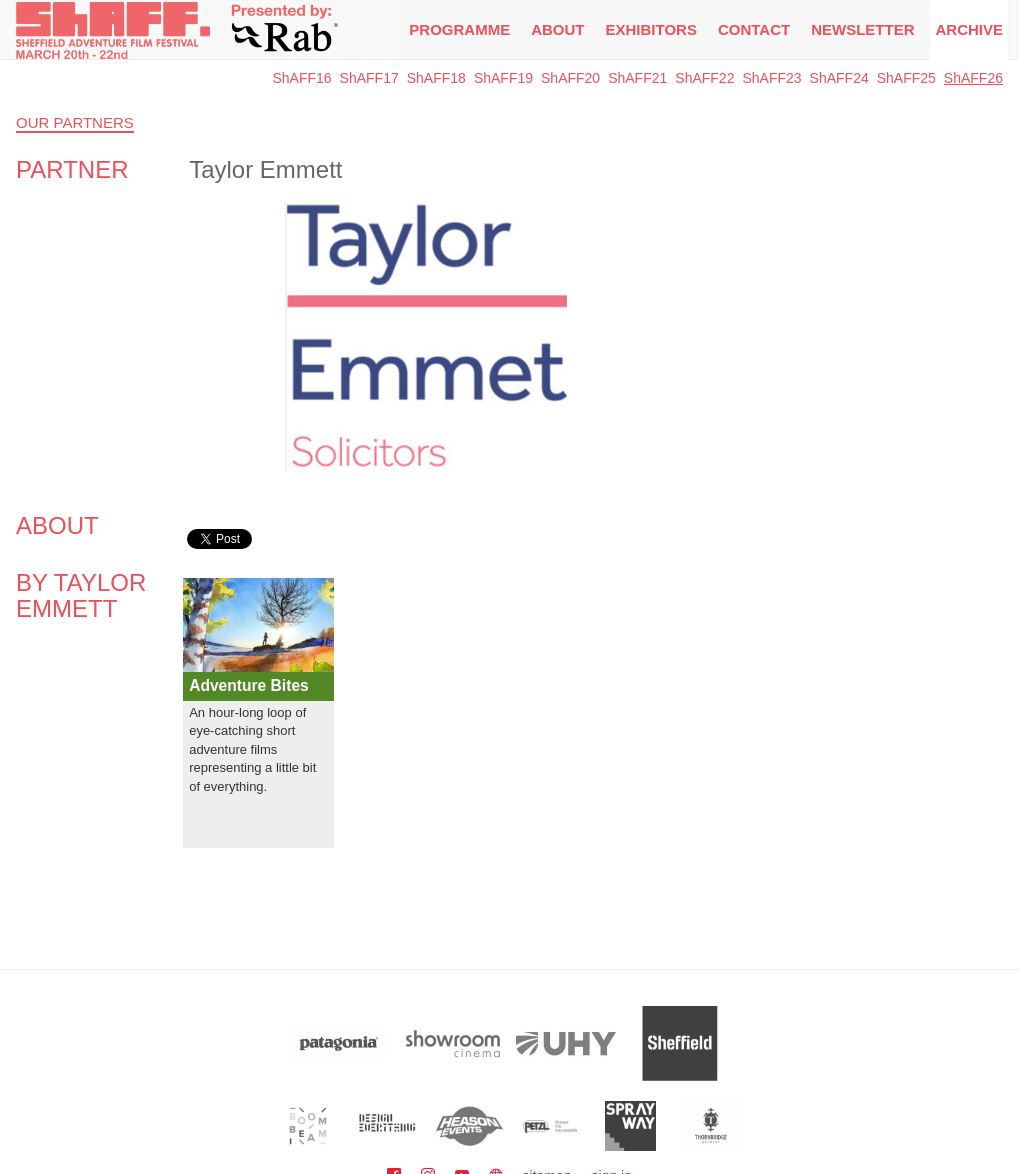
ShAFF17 (369, 78)
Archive (969, 29)
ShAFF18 (436, 78)
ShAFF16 (301, 78)
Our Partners (75, 122)
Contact (754, 29)
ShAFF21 (637, 78)
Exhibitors (651, 29)
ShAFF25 (906, 78)
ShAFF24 (839, 78)
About (557, 29)
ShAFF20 (570, 78)
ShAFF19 (503, 78)
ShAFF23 (771, 78)
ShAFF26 (973, 78)
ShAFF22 (704, 78)
